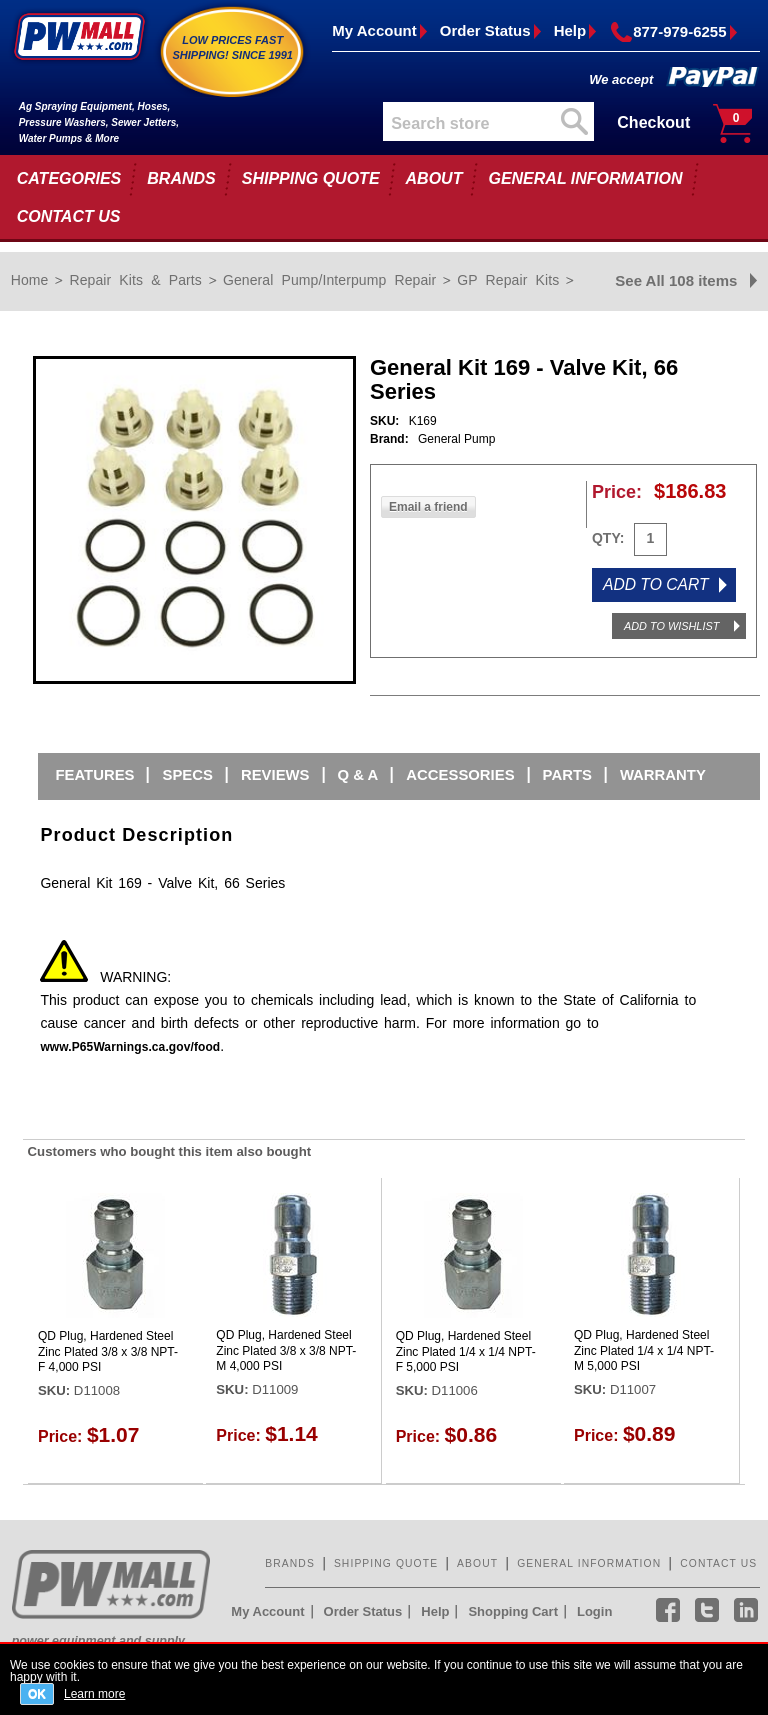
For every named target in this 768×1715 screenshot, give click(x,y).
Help (570, 30)
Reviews (275, 775)
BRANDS (181, 178)
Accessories (460, 775)
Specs (187, 775)
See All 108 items (676, 280)
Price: (617, 492)
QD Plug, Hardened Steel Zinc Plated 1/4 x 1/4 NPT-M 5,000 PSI (644, 1350)
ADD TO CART (656, 584)
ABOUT (434, 178)
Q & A (358, 775)
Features (94, 775)
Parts (567, 775)
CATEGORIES (69, 178)
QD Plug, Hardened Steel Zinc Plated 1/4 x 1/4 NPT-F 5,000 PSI (466, 1351)
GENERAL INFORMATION (585, 178)
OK (37, 1694)
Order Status (485, 30)
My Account (374, 30)
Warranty (663, 775)
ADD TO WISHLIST (671, 626)
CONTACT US (69, 216)
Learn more (94, 1693)
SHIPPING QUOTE (311, 178)
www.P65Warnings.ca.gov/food (130, 1047)
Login (594, 1611)
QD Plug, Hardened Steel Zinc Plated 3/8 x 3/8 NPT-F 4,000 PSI (108, 1351)
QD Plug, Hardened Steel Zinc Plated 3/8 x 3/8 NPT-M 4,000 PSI (286, 1350)
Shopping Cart (513, 1611)
